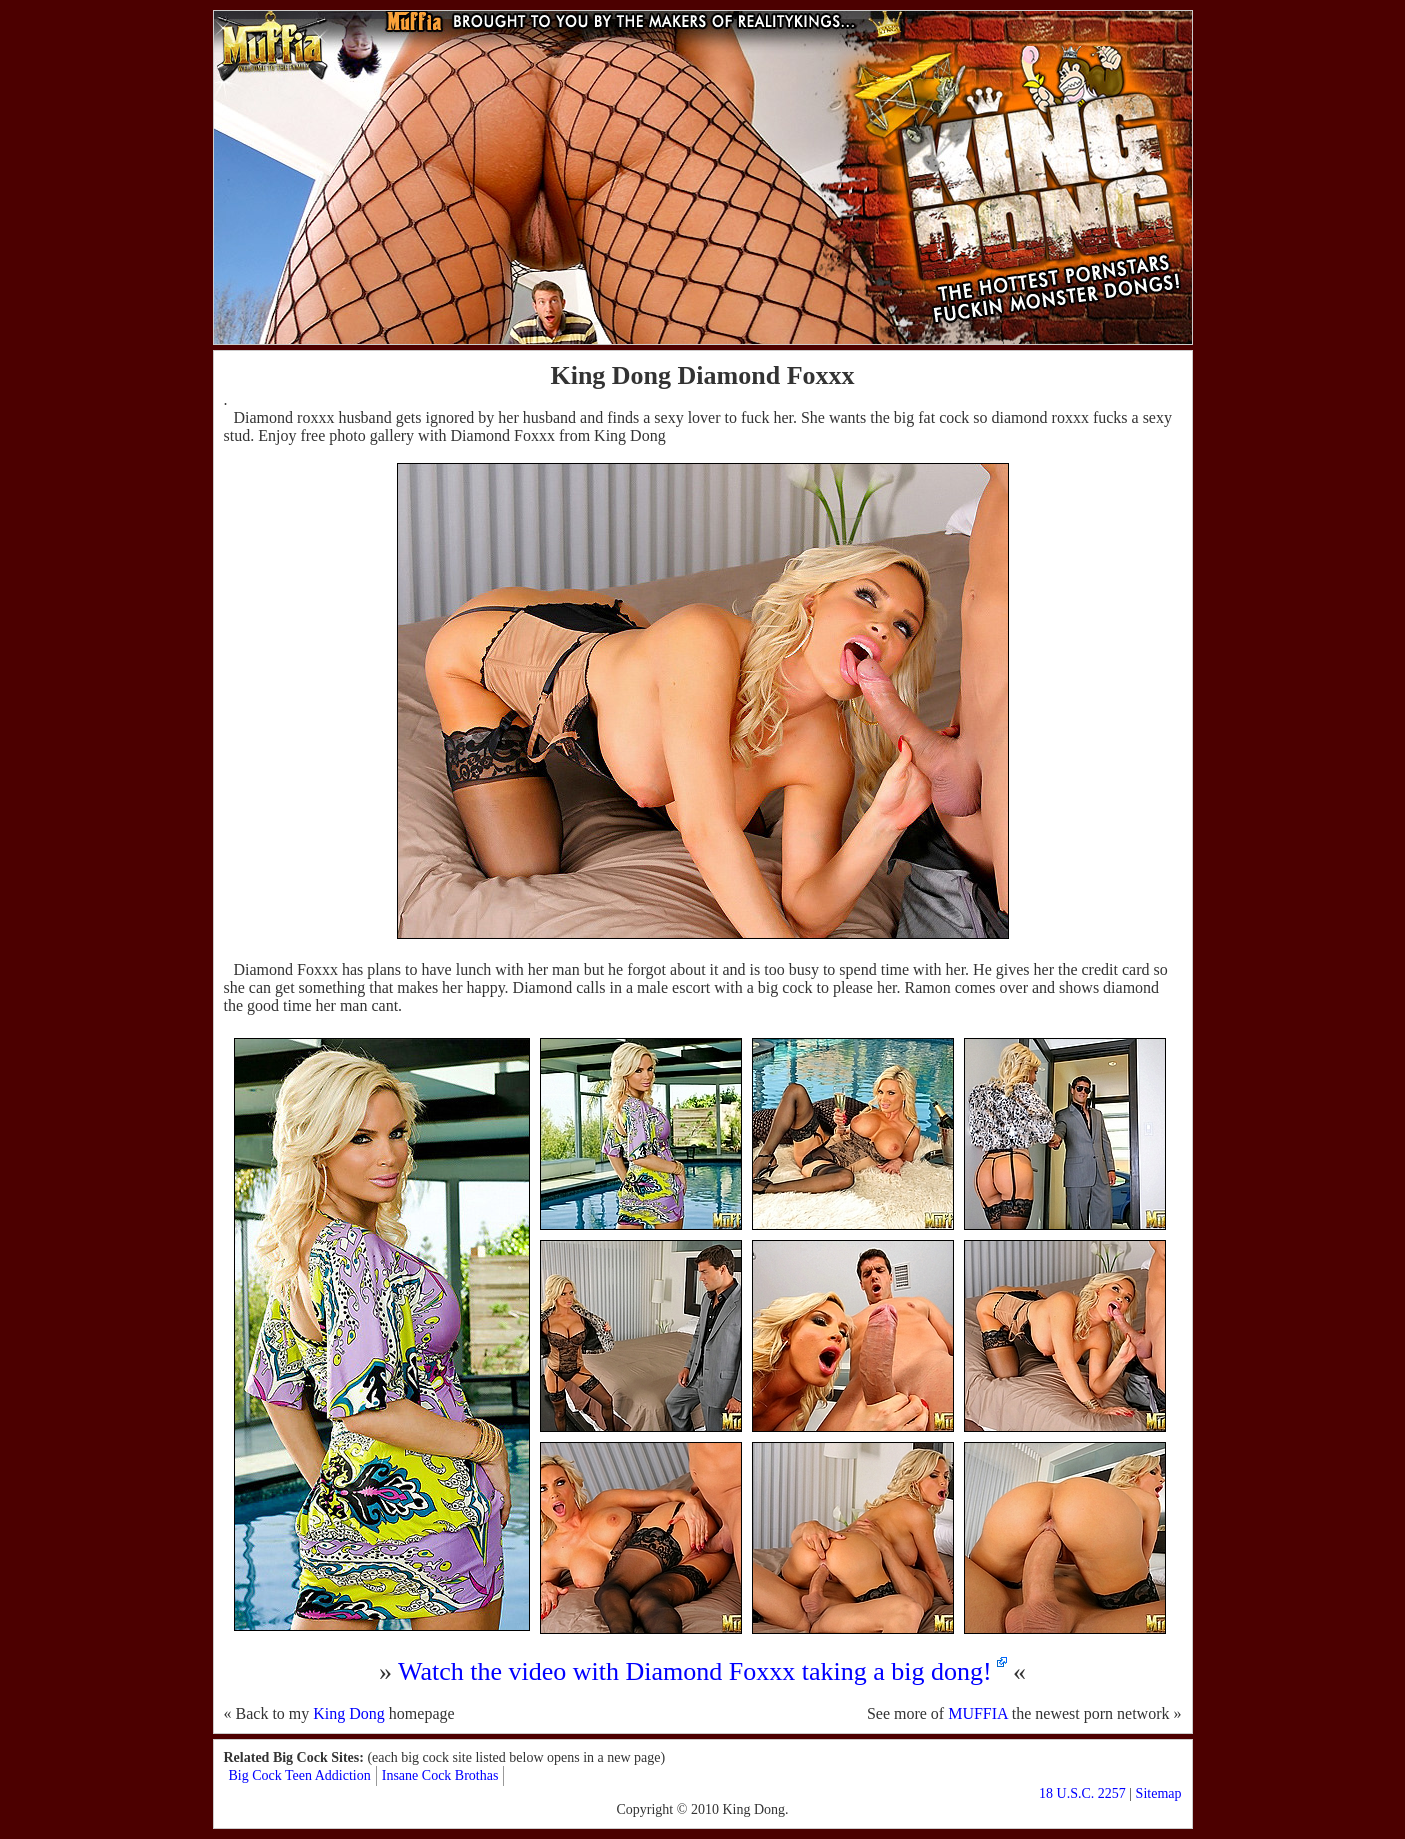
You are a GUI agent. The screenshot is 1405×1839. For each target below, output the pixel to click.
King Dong (349, 1713)
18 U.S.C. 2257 (1082, 1793)
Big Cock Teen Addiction (300, 1775)
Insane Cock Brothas (440, 1775)
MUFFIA (978, 1713)
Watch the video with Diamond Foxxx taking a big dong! (695, 1671)
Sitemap (1159, 1793)
